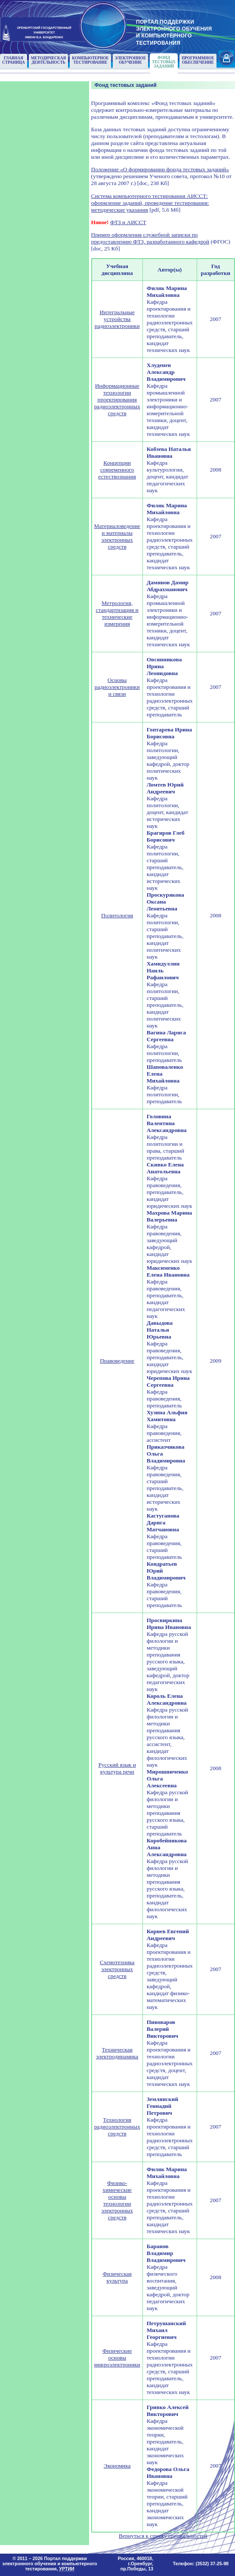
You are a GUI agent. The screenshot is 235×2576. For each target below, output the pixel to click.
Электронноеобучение (130, 60)
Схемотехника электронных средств (117, 1969)
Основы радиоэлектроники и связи (117, 687)
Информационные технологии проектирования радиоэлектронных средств (117, 399)
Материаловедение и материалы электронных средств (117, 536)
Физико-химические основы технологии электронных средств (117, 2200)
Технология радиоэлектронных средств (117, 2126)
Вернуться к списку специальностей (163, 2536)
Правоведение (117, 1360)
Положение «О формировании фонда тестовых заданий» (160, 169)
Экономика (117, 2465)
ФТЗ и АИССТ (128, 222)
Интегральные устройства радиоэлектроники (117, 319)
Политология (117, 915)
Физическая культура (117, 2277)
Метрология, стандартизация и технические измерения (117, 613)
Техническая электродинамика (117, 2053)
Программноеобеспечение (198, 60)
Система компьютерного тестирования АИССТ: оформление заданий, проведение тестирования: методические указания (150, 203)
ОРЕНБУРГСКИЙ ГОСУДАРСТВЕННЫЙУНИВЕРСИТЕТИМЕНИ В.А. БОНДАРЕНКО (44, 32)
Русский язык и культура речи (117, 1768)
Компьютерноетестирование (90, 60)
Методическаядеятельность (48, 60)
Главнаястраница (13, 60)
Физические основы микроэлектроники (117, 2358)
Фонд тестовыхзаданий (164, 62)
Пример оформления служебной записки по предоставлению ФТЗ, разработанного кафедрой (150, 238)
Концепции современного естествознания (117, 470)
